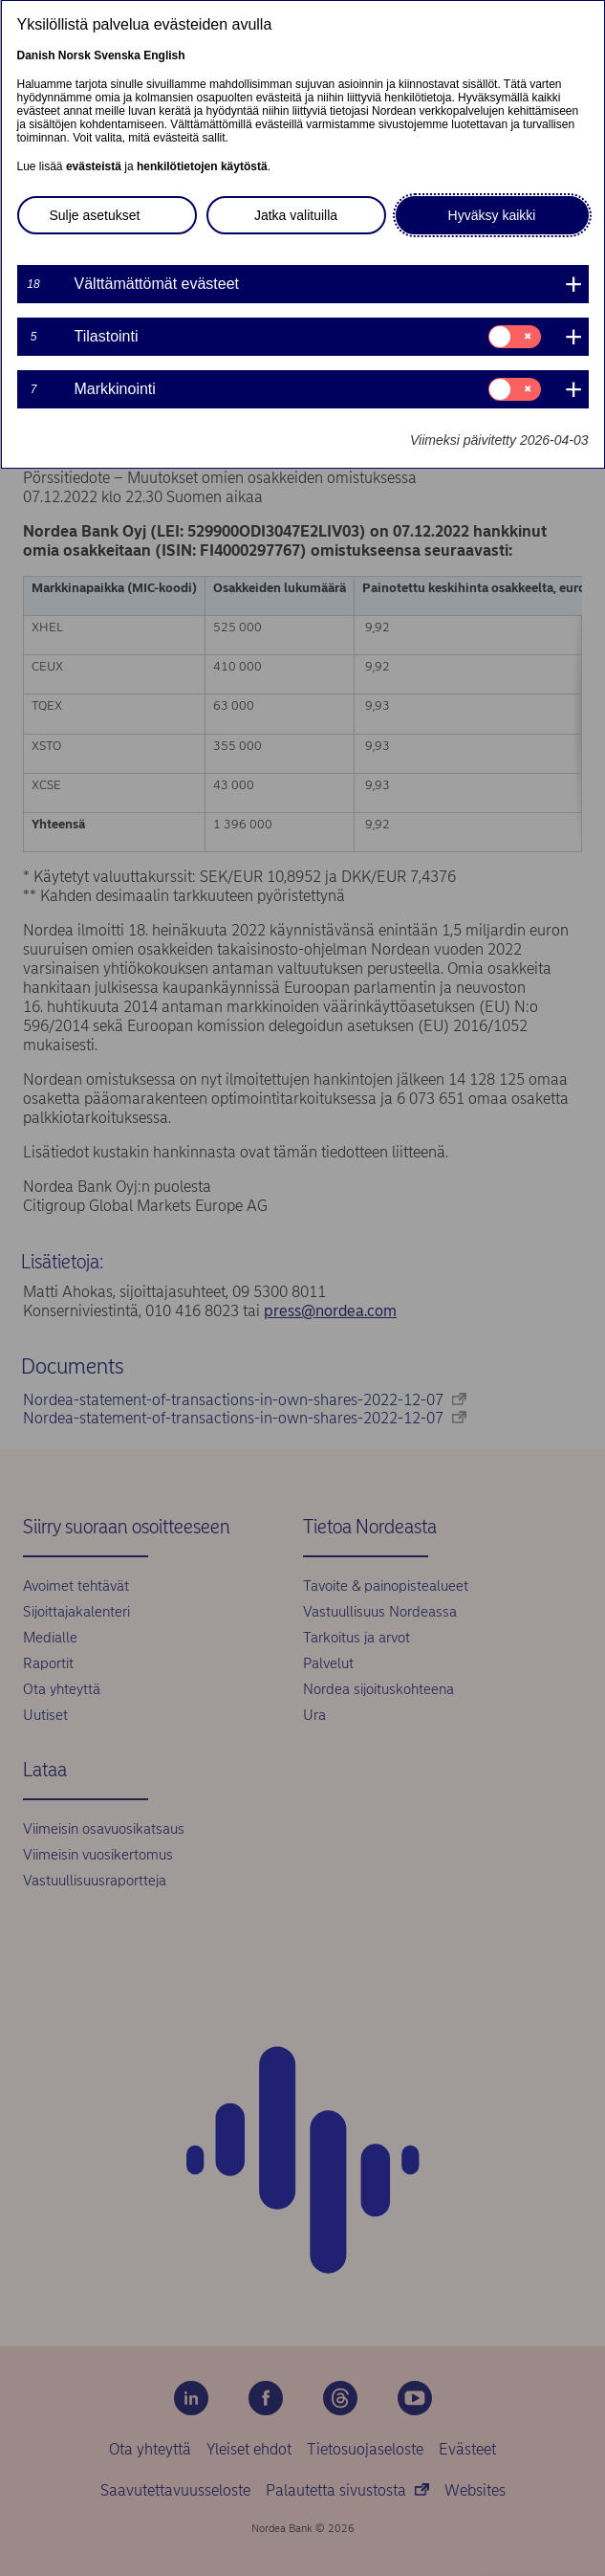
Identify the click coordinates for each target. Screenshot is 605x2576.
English (163, 55)
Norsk (74, 55)
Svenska (117, 55)
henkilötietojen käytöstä (202, 166)
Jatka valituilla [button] (295, 215)
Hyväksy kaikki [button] (492, 215)
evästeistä (93, 166)
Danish (36, 55)
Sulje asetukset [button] (95, 215)
